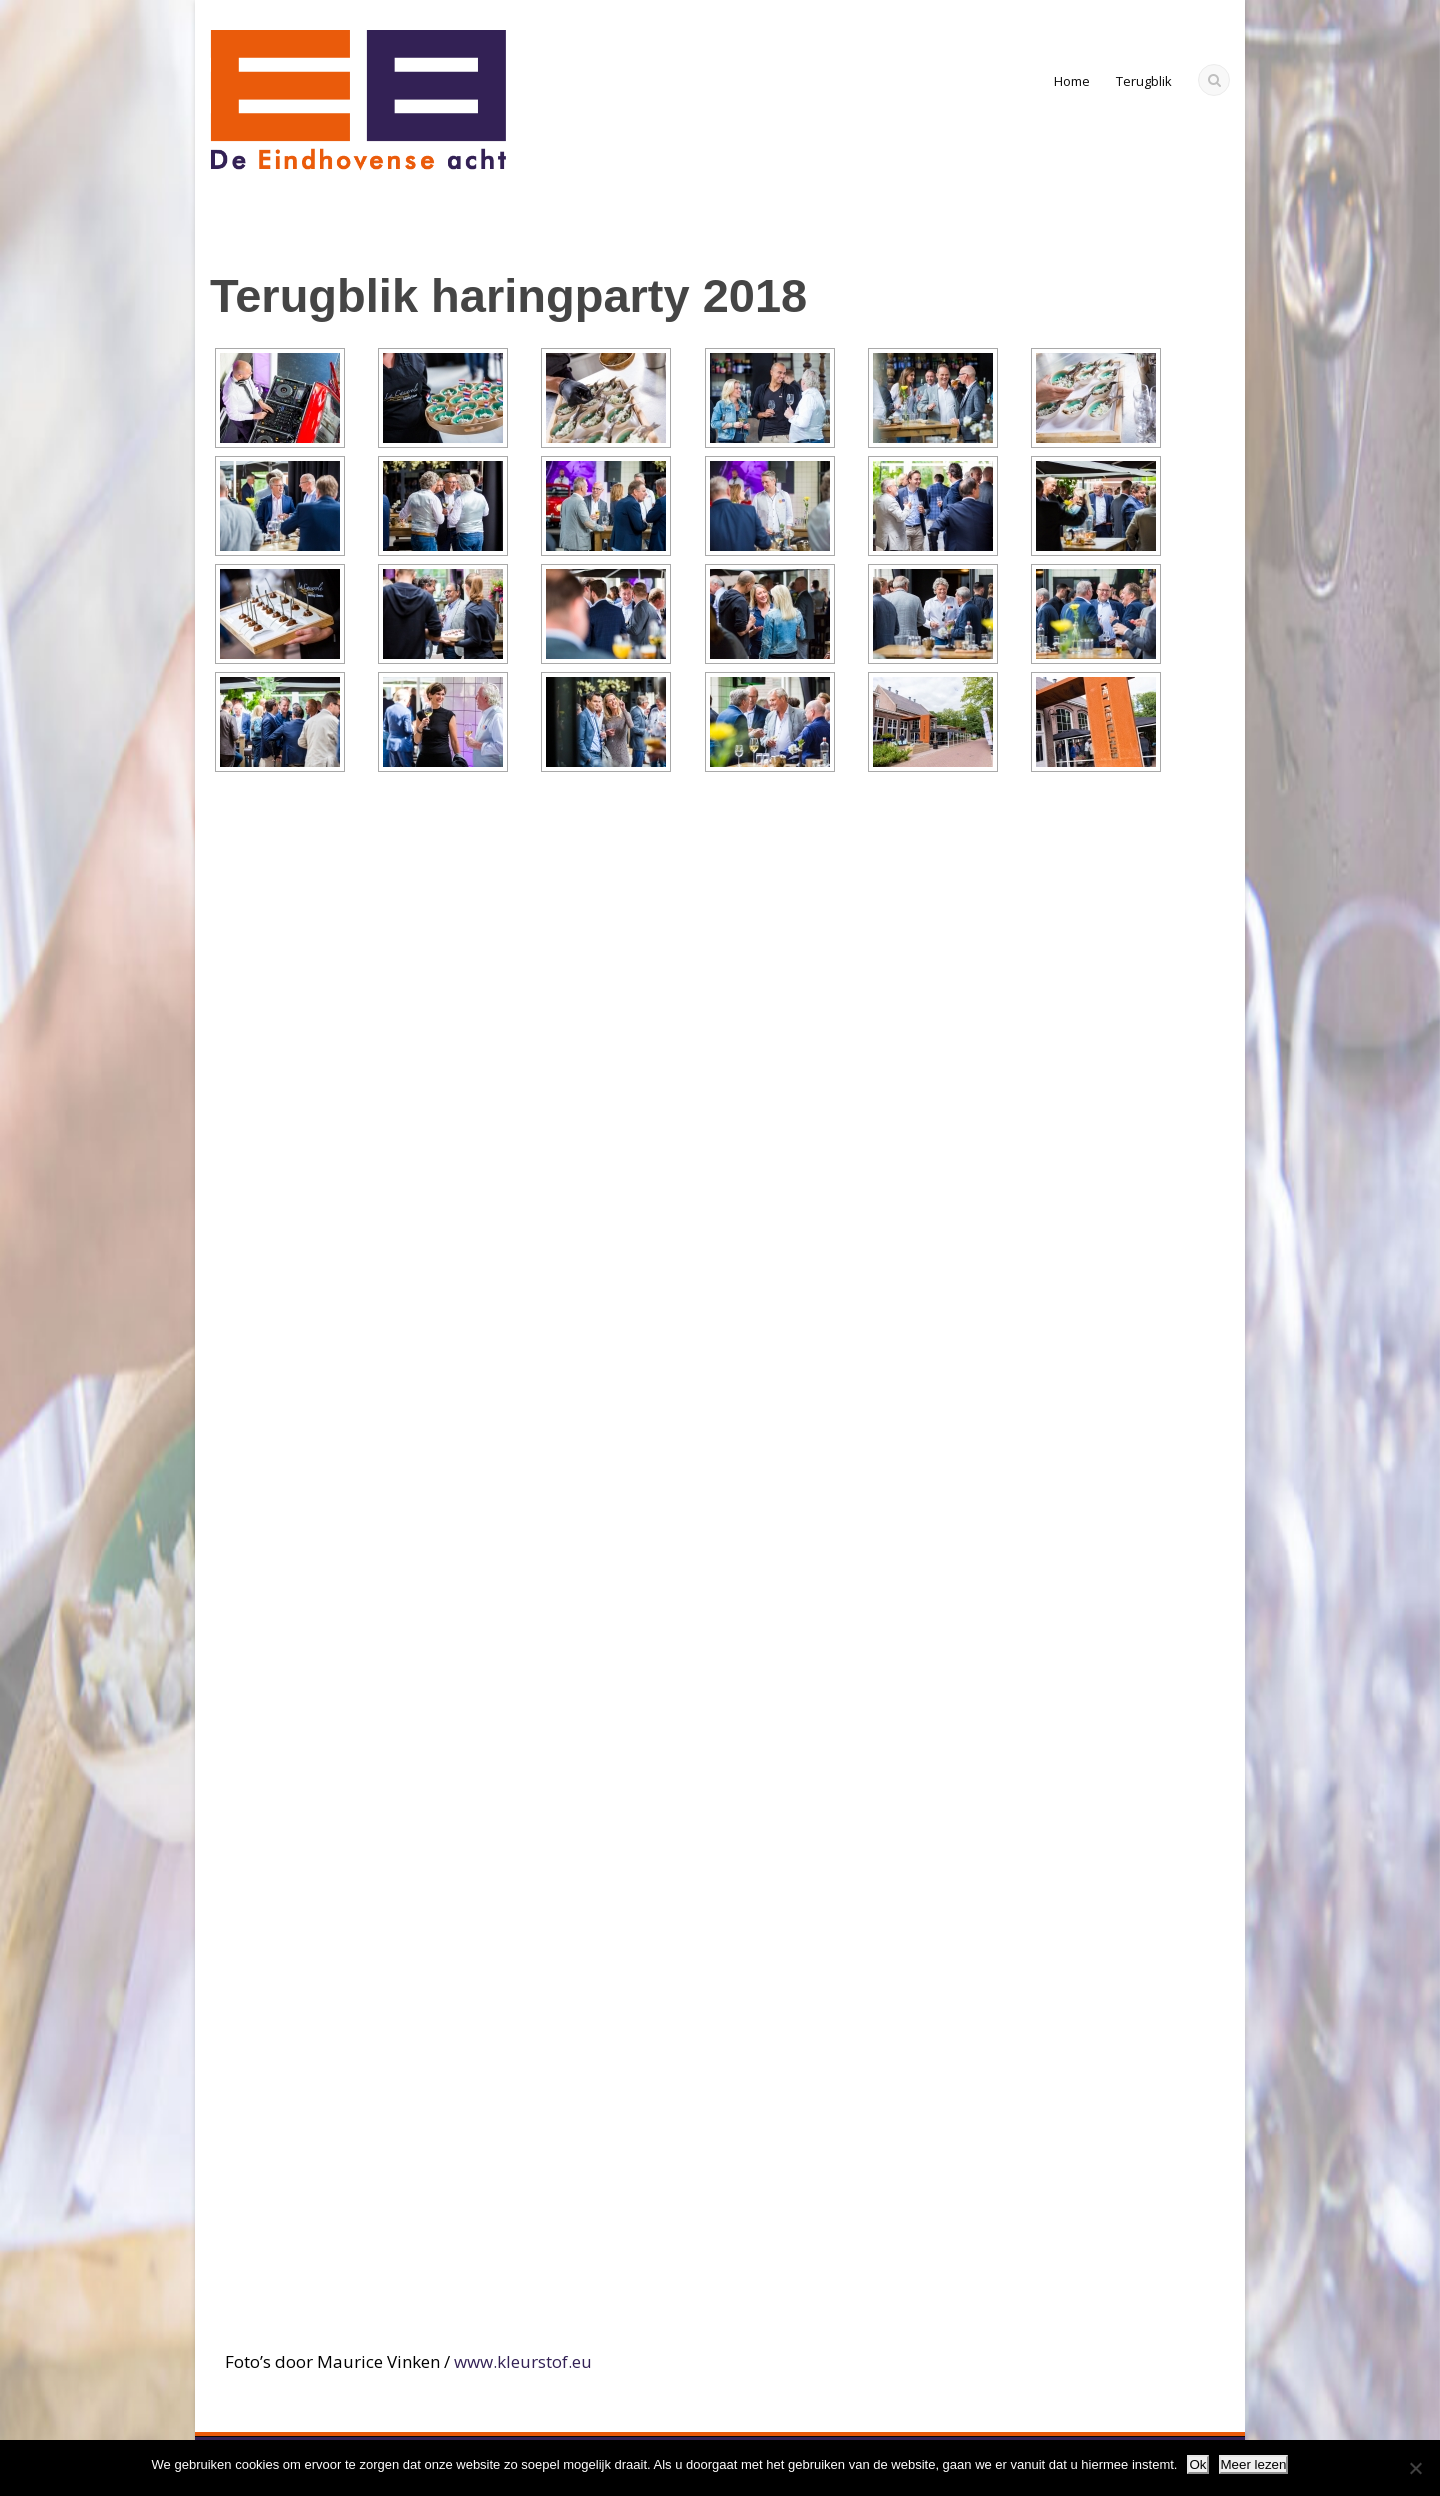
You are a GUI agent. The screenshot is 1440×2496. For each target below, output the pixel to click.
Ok (1197, 2464)
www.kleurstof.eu (523, 2361)
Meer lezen (1254, 2464)
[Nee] (1415, 2468)
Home (1072, 81)
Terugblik (1144, 81)
